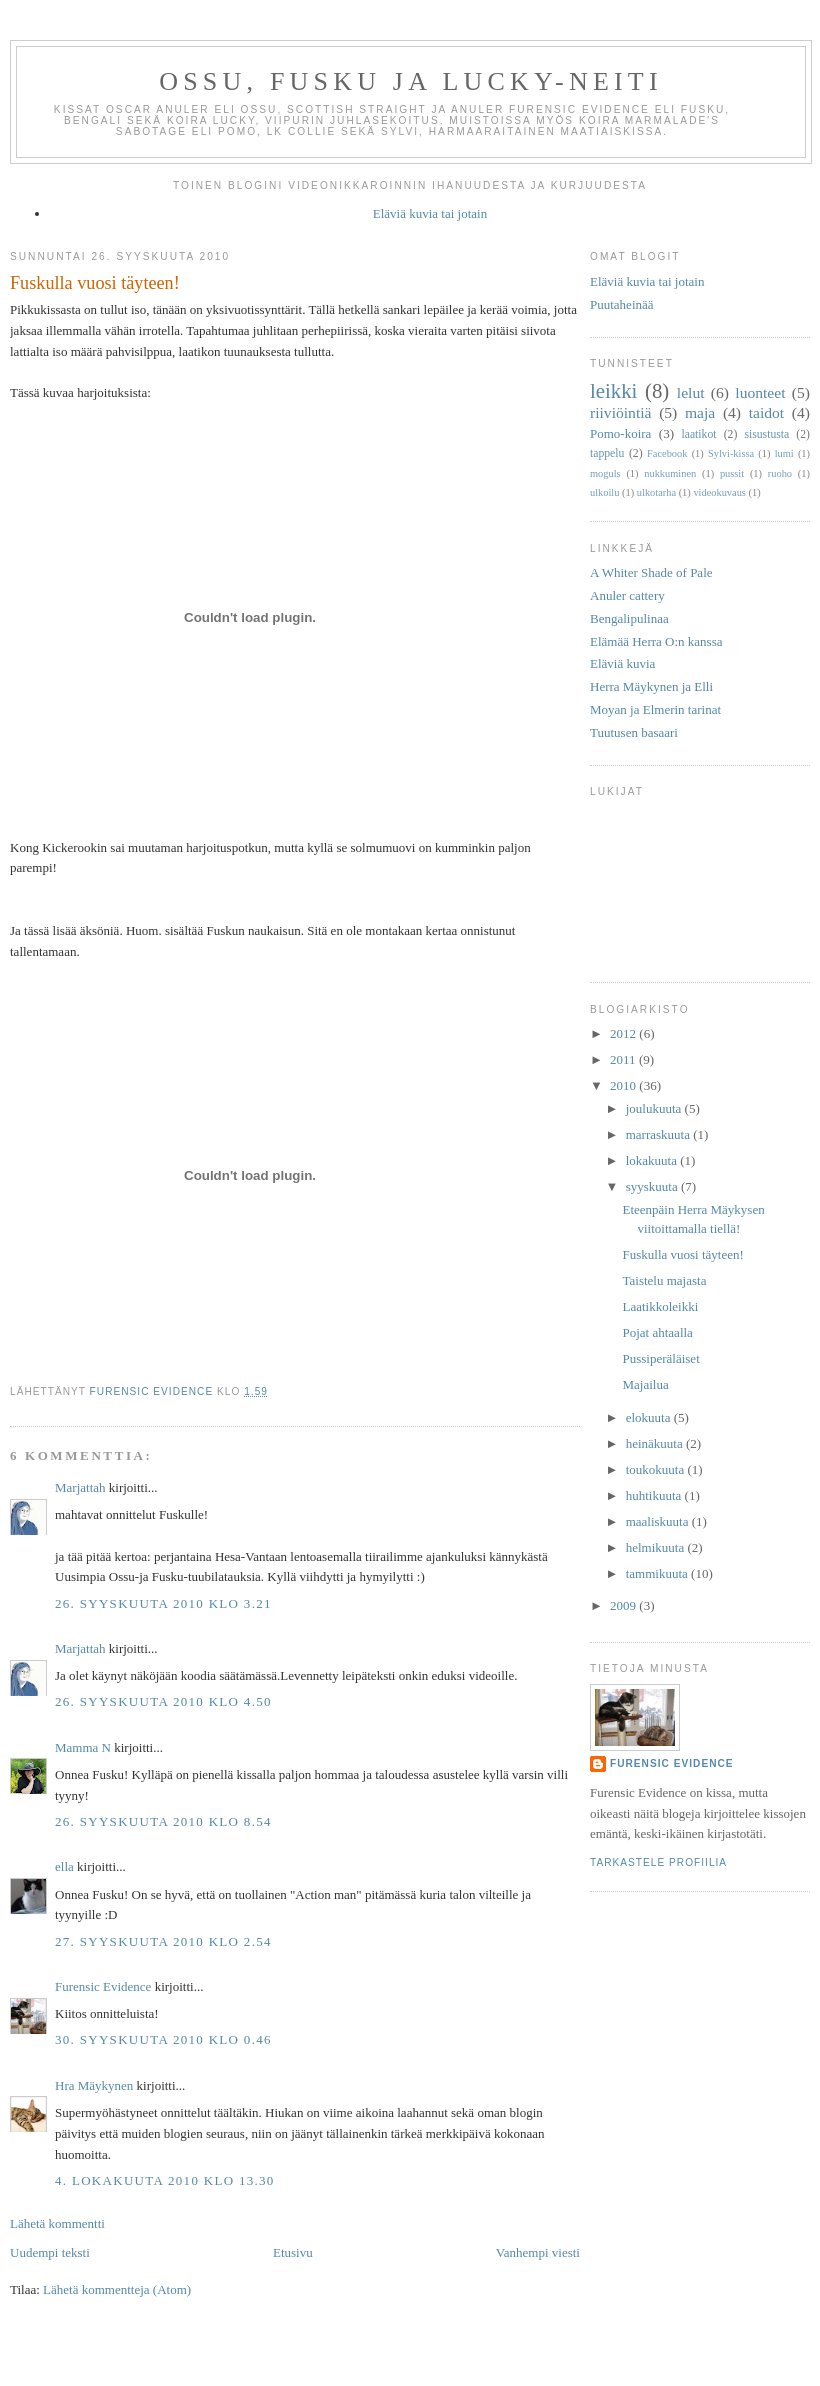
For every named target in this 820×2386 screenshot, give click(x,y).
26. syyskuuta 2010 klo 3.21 (163, 1603)
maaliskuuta (659, 1521)
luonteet (760, 392)
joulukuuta (655, 1108)
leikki (613, 390)
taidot (767, 412)
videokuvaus (719, 492)
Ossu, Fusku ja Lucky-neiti (411, 81)
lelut (691, 392)
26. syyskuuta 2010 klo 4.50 (163, 1701)
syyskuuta (653, 1186)
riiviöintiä (621, 412)
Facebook (667, 453)
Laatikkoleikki (660, 1306)
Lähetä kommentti (57, 2223)
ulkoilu (604, 492)
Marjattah (80, 1487)
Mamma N (83, 1747)
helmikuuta (657, 1547)
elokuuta (650, 1417)
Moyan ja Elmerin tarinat (655, 709)
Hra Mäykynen (94, 2085)
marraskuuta (660, 1134)
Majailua (645, 1384)
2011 (624, 1059)
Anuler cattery (627, 595)
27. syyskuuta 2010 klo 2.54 (163, 1941)
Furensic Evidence (103, 1986)
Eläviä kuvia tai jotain (430, 213)
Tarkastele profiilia (658, 1862)
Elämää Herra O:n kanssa (656, 641)
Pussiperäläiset (660, 1358)
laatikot (698, 434)
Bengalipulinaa (629, 618)
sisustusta (766, 434)
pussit (732, 473)
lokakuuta (653, 1160)
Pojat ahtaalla (657, 1332)
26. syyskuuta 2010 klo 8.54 (163, 1821)
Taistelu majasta (664, 1280)
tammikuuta (658, 1573)
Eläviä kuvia (622, 663)
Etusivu (293, 2252)
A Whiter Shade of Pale (651, 572)
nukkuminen (670, 473)
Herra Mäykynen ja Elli (651, 686)
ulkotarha (656, 492)
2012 (624, 1033)
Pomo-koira (620, 433)
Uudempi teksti (50, 2252)
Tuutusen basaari (634, 732)
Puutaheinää (622, 304)
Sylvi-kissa (731, 453)
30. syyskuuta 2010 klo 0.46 (163, 2039)
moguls (605, 473)
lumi (784, 453)
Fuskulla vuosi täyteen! (682, 1254)
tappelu (607, 453)
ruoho (780, 473)
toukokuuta (657, 1469)
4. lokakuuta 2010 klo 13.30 (165, 2180)
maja (700, 412)
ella (64, 1866)
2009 (624, 1605)
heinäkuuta (656, 1443)
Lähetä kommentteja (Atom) (117, 2289)
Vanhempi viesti (538, 2252)
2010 (624, 1085)
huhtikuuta (655, 1495)
